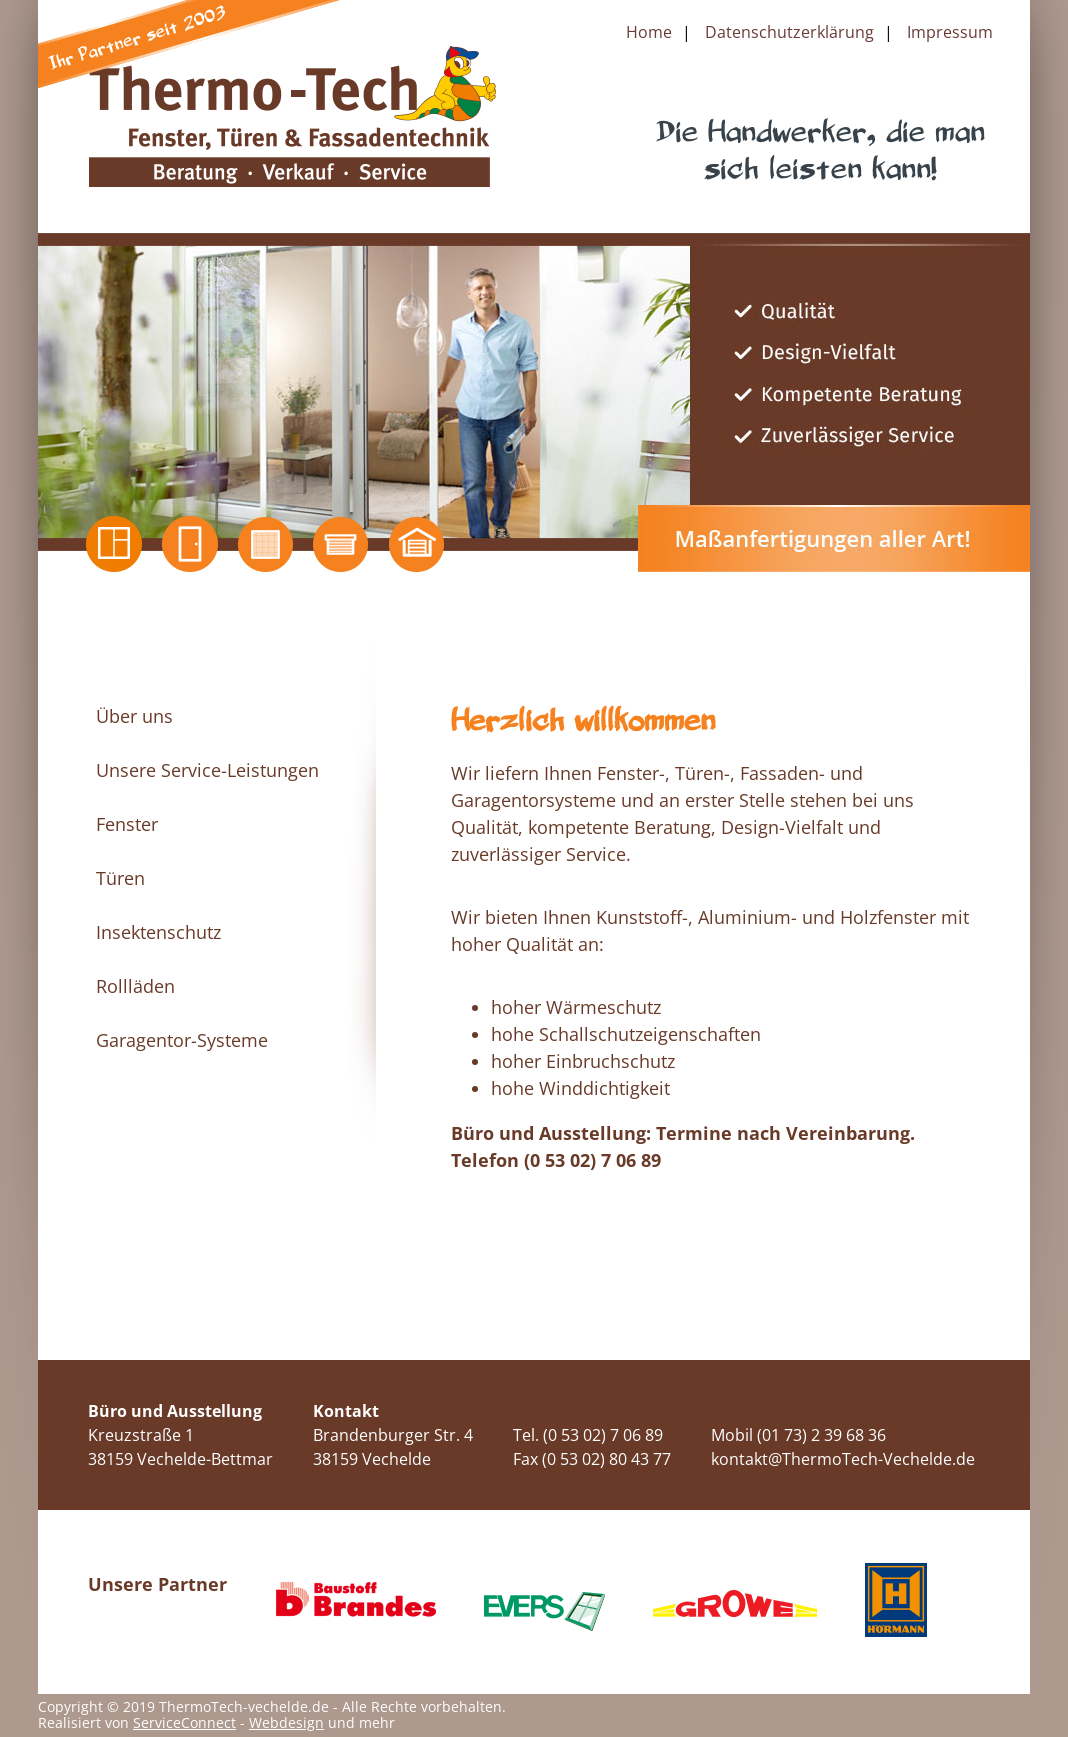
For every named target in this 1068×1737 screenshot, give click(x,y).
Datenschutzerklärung (789, 32)
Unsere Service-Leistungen (207, 770)
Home (649, 32)
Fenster (127, 824)
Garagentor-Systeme (182, 1040)
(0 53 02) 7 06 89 (592, 1160)
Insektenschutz (158, 932)
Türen (120, 878)
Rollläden (135, 986)
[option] (534, 392)
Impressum (950, 32)
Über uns (134, 716)
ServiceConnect (184, 1722)
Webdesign (286, 1722)
